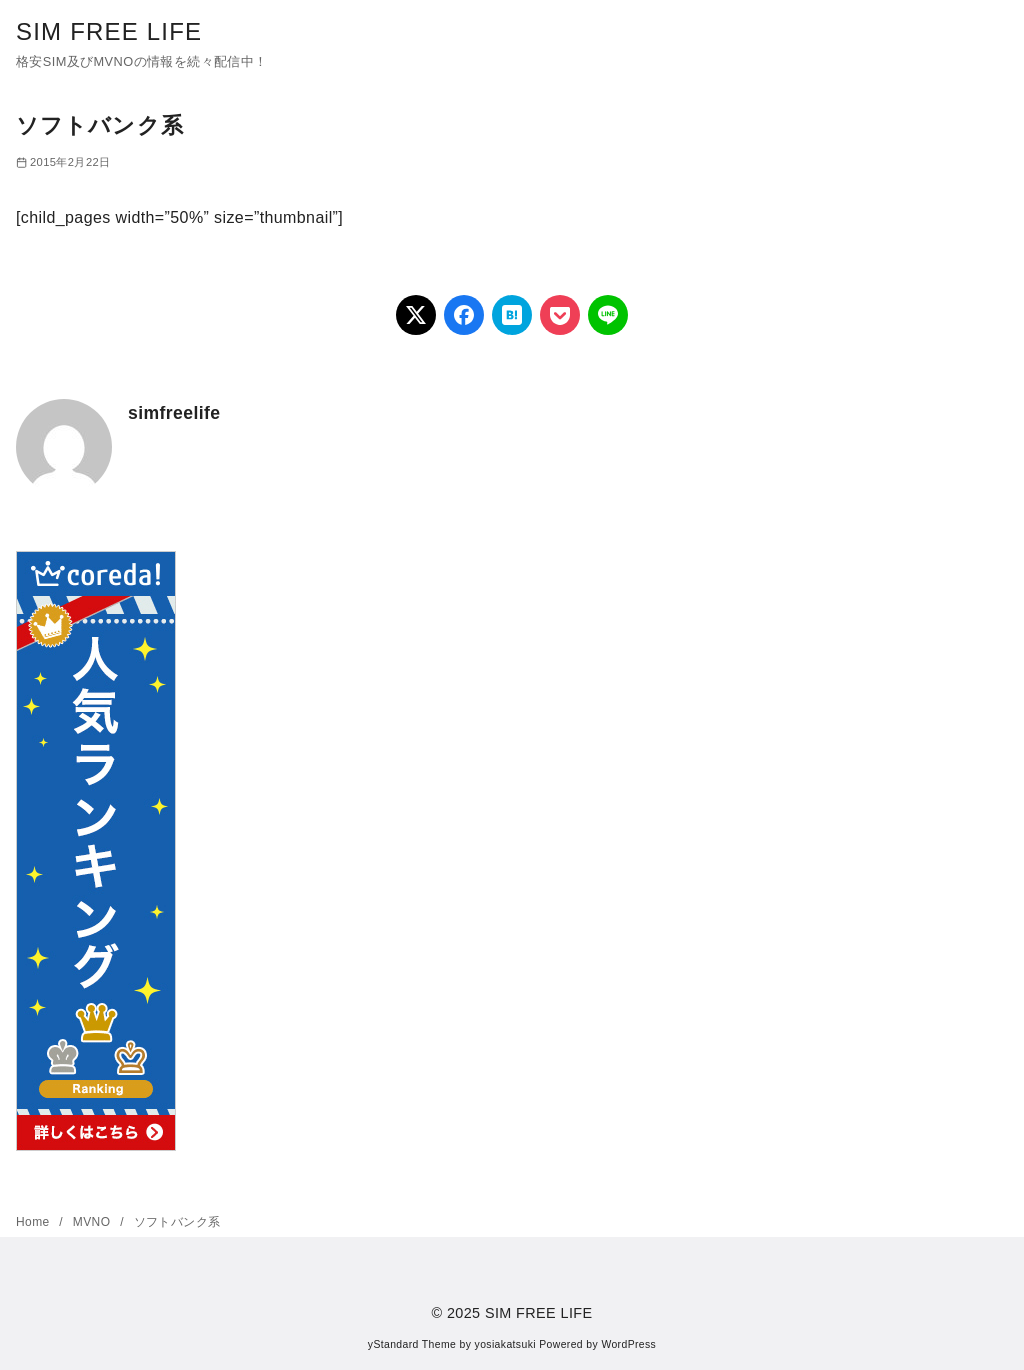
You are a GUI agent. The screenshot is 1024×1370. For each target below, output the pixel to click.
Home (34, 1222)
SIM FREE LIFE (109, 31)
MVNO (93, 1222)
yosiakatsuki (505, 1344)
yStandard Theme (412, 1344)
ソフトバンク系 (177, 1222)
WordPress (628, 1344)
